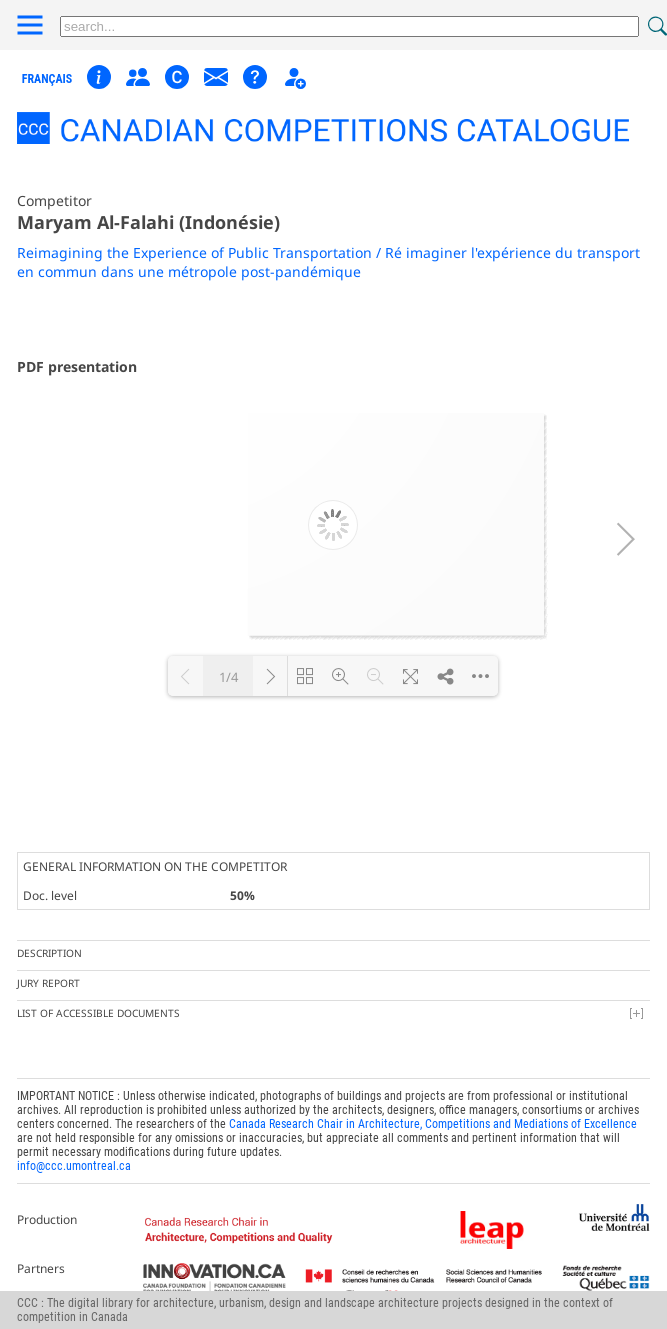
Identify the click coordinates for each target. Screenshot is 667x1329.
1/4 (228, 677)
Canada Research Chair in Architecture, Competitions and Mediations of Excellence (433, 1124)
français (47, 79)
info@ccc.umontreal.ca (74, 1166)
